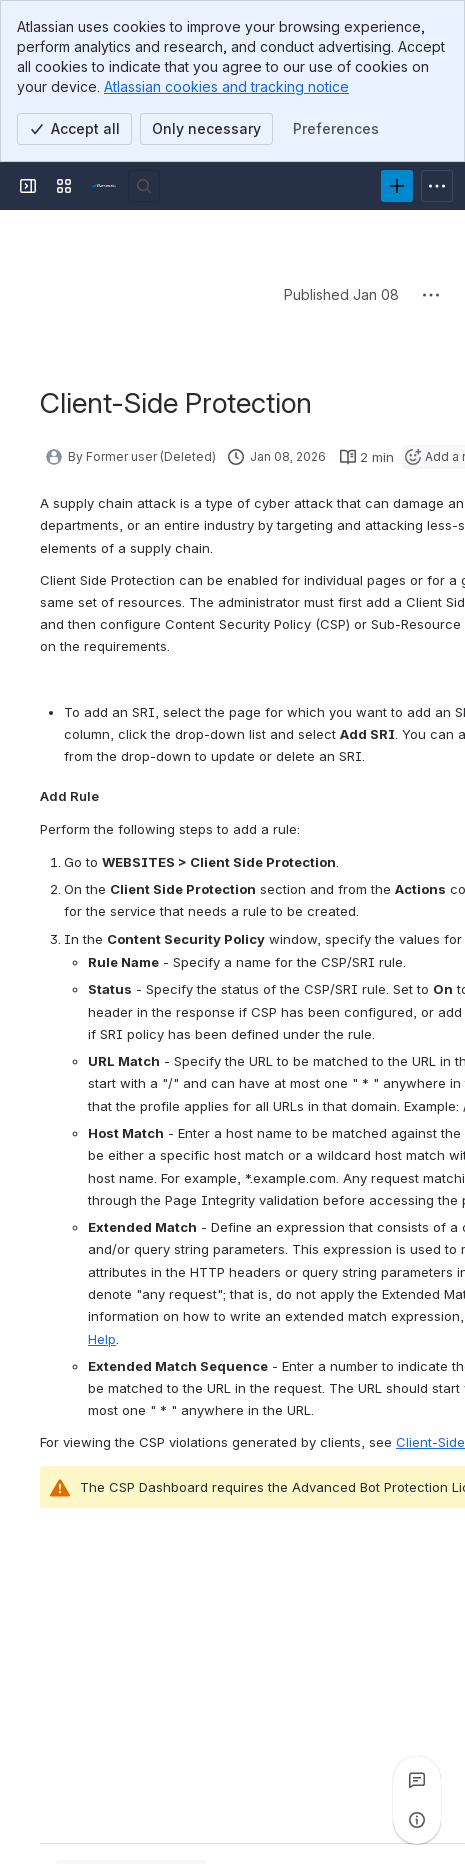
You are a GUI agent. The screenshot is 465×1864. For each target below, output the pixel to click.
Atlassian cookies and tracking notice (226, 86)
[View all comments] (417, 1780)
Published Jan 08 (341, 294)
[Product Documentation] (104, 186)
